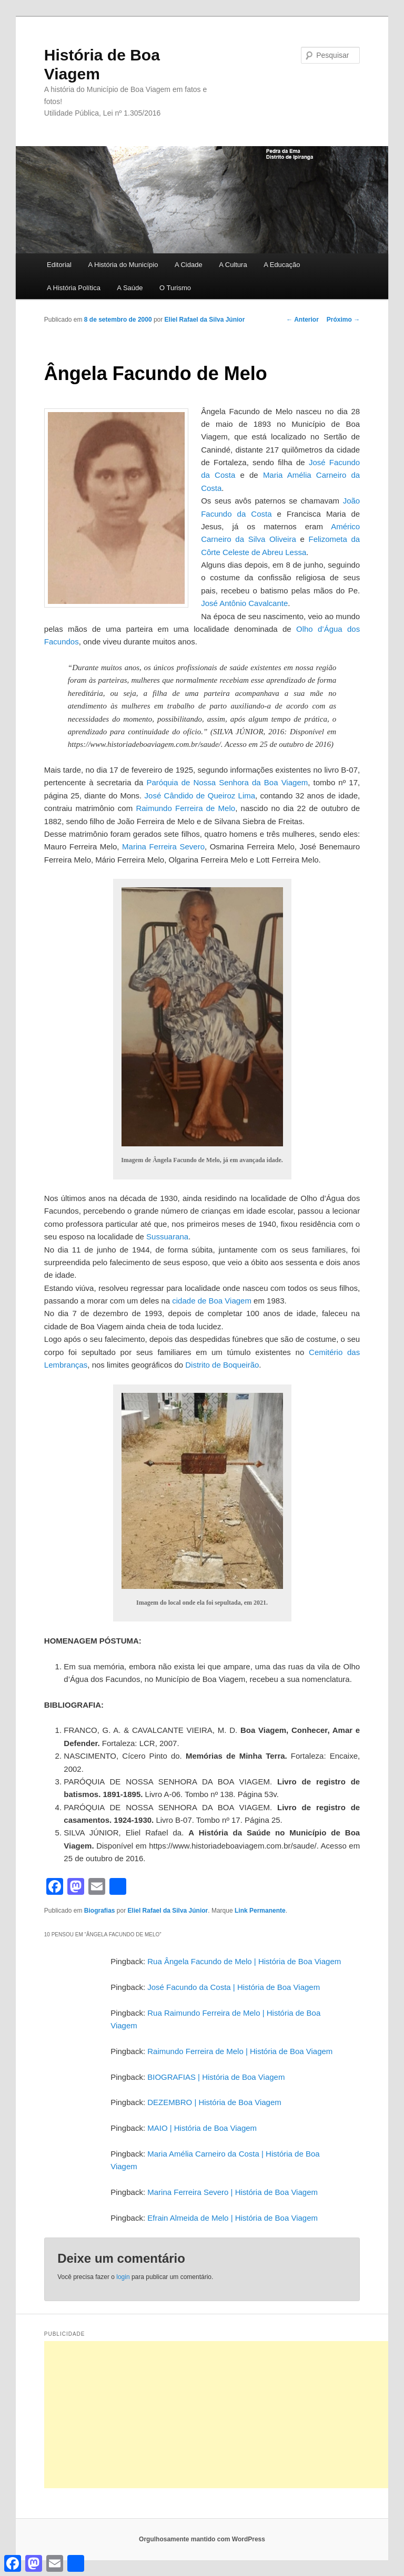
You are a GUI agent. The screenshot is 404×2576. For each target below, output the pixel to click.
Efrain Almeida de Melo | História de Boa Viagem (232, 2217)
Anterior (302, 319)
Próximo (343, 319)
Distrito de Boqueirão (222, 1364)
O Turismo (175, 288)
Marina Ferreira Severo (163, 846)
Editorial (59, 265)
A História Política (73, 288)
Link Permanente (260, 1910)
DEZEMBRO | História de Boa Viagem (214, 2102)
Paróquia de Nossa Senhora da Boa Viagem (227, 782)
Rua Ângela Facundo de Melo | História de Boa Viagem (244, 1961)
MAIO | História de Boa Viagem (202, 2127)
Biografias (99, 1910)
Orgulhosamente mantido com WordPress (202, 2539)
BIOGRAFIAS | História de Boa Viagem (216, 2076)
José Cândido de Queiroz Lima (200, 795)
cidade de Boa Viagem (211, 1300)
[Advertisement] (224, 2414)
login (122, 2277)
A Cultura (233, 265)
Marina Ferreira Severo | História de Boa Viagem (232, 2192)
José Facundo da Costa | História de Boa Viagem (233, 1987)
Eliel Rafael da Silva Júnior (205, 319)
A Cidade (189, 265)
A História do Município (123, 265)
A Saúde (130, 288)
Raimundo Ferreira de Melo (185, 808)
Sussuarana (167, 1236)
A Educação (282, 265)
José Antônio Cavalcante (244, 603)
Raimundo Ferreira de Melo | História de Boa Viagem (239, 2051)
